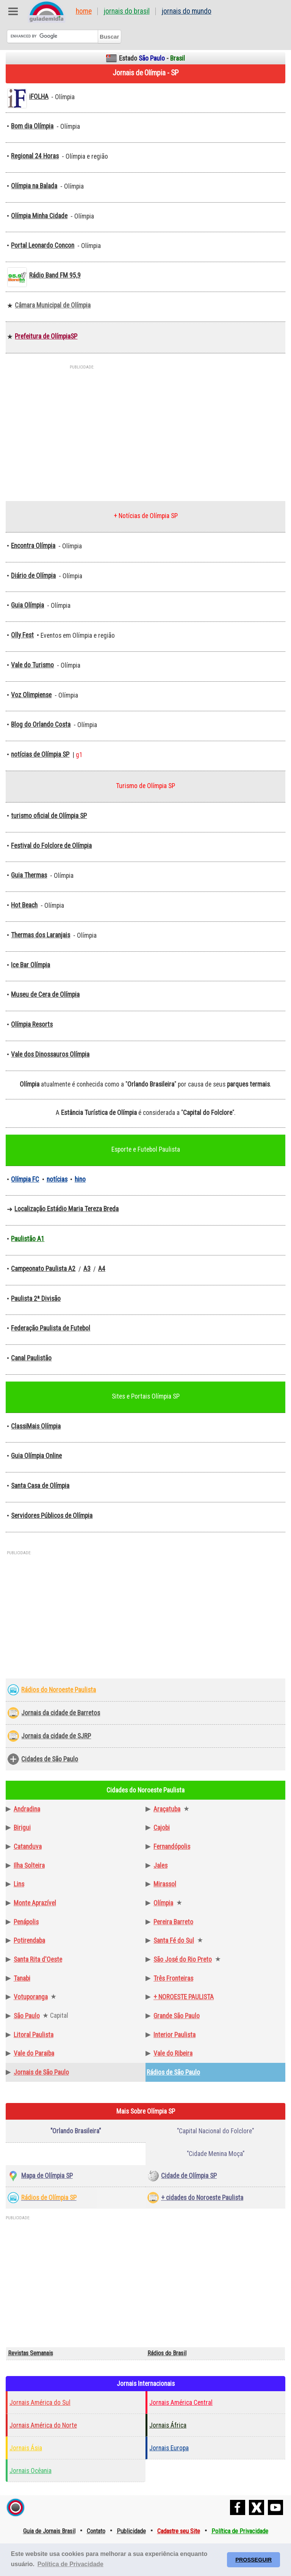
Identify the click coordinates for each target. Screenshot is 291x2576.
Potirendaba (29, 1940)
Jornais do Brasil (127, 11)
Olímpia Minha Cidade (39, 216)
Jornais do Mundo (186, 11)
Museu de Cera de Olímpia (45, 994)
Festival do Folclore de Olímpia (51, 845)
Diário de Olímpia (33, 575)
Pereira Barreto (173, 1922)
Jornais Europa (169, 2448)
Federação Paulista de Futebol (50, 1328)
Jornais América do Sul (39, 2402)
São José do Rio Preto (182, 1959)
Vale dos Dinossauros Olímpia (50, 1054)
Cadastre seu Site (178, 2531)
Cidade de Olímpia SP (189, 2175)
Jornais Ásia (25, 2448)
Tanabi (22, 1978)
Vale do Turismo (32, 665)
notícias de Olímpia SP (40, 754)
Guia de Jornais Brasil (49, 2531)
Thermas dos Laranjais (40, 935)
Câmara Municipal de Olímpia (53, 305)
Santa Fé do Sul (173, 1940)
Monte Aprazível (35, 1903)
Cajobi (161, 1827)
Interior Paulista (174, 2035)
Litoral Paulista (33, 2035)
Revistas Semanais (30, 2353)
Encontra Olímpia (33, 546)
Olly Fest (22, 635)
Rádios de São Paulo (173, 2072)
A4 (101, 1268)
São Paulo (27, 2016)
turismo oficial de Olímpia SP (49, 816)
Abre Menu (13, 11)
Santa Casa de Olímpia (40, 1485)
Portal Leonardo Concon (42, 245)
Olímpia (163, 1903)
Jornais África (167, 2425)
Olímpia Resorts (32, 1024)
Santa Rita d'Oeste (38, 1959)
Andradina (27, 1809)
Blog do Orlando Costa (40, 724)
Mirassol (164, 1884)
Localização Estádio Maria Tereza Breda (66, 1209)
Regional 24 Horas (35, 156)
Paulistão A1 (27, 1239)
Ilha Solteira (29, 1865)
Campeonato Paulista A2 (43, 1268)
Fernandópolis (171, 1846)
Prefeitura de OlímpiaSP (46, 336)
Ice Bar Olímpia (30, 965)
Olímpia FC (25, 1179)
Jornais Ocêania (30, 2471)
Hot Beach (24, 905)
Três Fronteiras (173, 1978)
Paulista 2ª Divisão (36, 1298)
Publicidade (131, 2531)
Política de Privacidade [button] (70, 2564)
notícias (57, 1179)
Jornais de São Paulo (41, 2072)
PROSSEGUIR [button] (253, 2560)
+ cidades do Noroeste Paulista (202, 2197)
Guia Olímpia (27, 605)
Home (84, 11)
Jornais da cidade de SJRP (56, 1736)
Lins (19, 1884)
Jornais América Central (181, 2402)
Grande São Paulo (176, 2016)
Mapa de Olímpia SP (47, 2175)
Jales (160, 1865)
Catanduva (28, 1846)
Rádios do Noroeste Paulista (58, 1690)
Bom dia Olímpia (32, 126)
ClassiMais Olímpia (36, 1426)
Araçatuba (166, 1809)
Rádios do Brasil (166, 2353)
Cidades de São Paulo (49, 1759)
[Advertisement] (145, 428)
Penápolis (26, 1922)
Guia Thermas (29, 875)
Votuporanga (31, 1997)
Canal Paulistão (31, 1358)
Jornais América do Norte (43, 2425)
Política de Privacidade (239, 2531)
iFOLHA (38, 96)
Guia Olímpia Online (36, 1456)
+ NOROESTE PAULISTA (183, 1997)
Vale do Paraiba (34, 2053)
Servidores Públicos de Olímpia (51, 1515)
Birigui (22, 1827)
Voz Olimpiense (31, 695)
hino (80, 1179)
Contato (96, 2531)
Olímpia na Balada (34, 186)
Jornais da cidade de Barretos (60, 1713)
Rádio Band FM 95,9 (55, 275)
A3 (87, 1268)
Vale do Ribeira (172, 2053)
